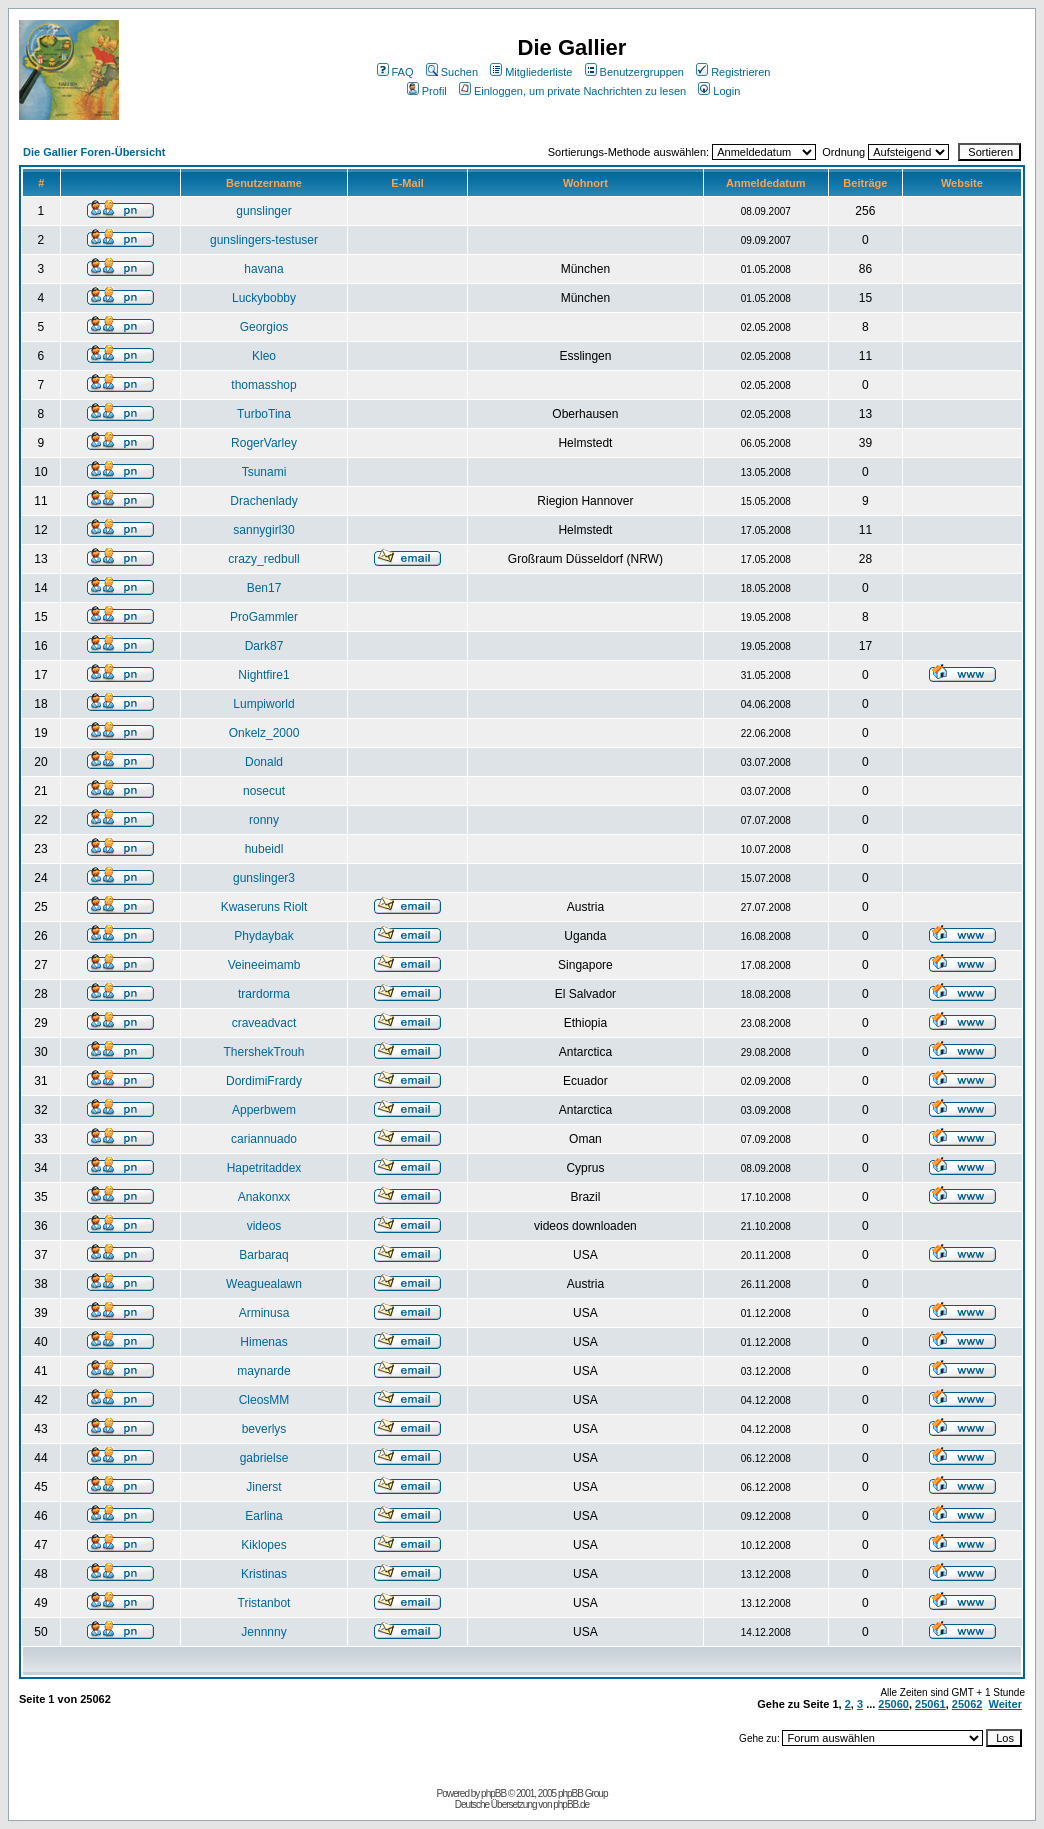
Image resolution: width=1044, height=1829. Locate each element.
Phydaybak (263, 936)
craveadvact (264, 1023)
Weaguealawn (264, 1284)
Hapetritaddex (264, 1168)
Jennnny (263, 1632)
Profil (427, 91)
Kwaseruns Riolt (264, 907)
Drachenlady (263, 501)
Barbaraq (263, 1255)
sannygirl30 (263, 530)
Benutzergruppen (634, 72)
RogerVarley (264, 443)
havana (263, 269)
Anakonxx (264, 1197)
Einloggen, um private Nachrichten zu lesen (572, 91)
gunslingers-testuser (264, 240)
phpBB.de (571, 1804)
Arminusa (264, 1313)
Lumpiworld (263, 704)
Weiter (1005, 1704)
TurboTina (264, 414)
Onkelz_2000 (264, 733)
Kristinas (264, 1574)
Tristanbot (264, 1603)
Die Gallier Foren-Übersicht (94, 152)
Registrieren (733, 72)
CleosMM (264, 1400)
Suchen (452, 72)
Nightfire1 (263, 675)
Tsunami (264, 472)
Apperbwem (264, 1110)
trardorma (264, 994)
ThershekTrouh (264, 1052)
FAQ (395, 72)
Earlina (263, 1516)
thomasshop (263, 385)
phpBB (493, 1793)
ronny (264, 820)
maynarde (263, 1371)
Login (719, 91)
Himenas (263, 1342)
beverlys (264, 1429)
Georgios (264, 327)
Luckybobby (264, 298)
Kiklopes (263, 1545)
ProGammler (264, 617)
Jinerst (263, 1487)
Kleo (264, 356)
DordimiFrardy (264, 1081)
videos (264, 1226)
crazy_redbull (263, 559)
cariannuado (264, 1139)
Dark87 (264, 646)
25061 (930, 1704)
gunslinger (263, 211)
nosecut (264, 791)
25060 (893, 1704)
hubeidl (264, 849)
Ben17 (264, 588)
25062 (967, 1704)
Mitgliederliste (531, 72)
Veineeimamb (264, 965)
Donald (264, 762)
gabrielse (264, 1458)
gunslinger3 (264, 878)
